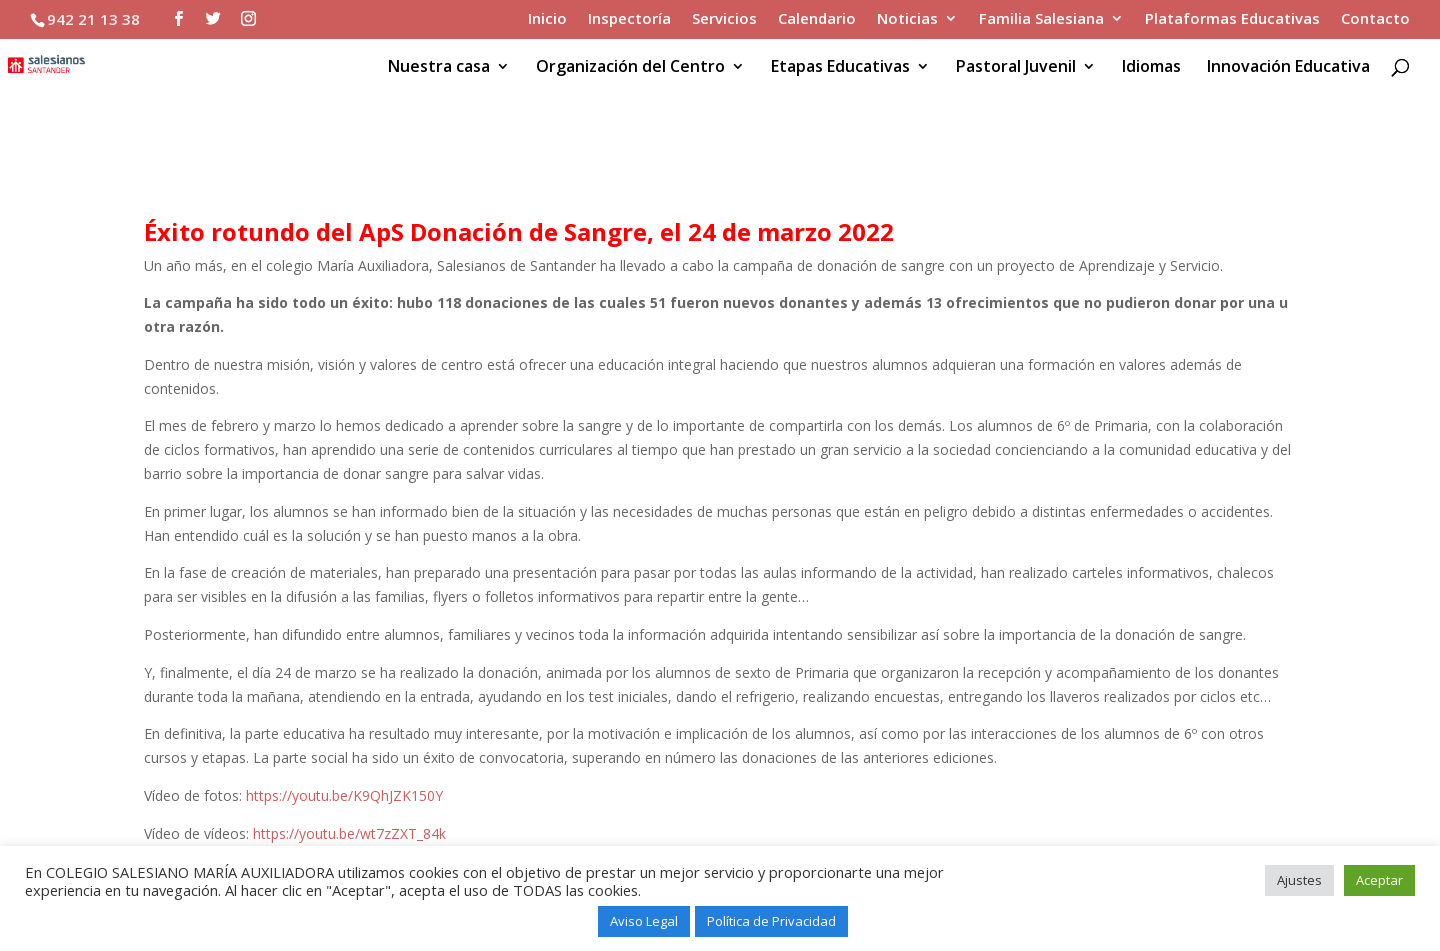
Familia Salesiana (1041, 19)
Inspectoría (629, 19)
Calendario (817, 19)
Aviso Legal (644, 921)
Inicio (547, 19)
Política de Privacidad (771, 921)
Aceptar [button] (1379, 880)
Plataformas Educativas (1232, 19)
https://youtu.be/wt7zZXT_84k (349, 833)
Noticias (907, 19)
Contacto (1375, 19)
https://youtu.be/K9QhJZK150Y (344, 795)
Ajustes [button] (1299, 880)
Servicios (724, 19)
